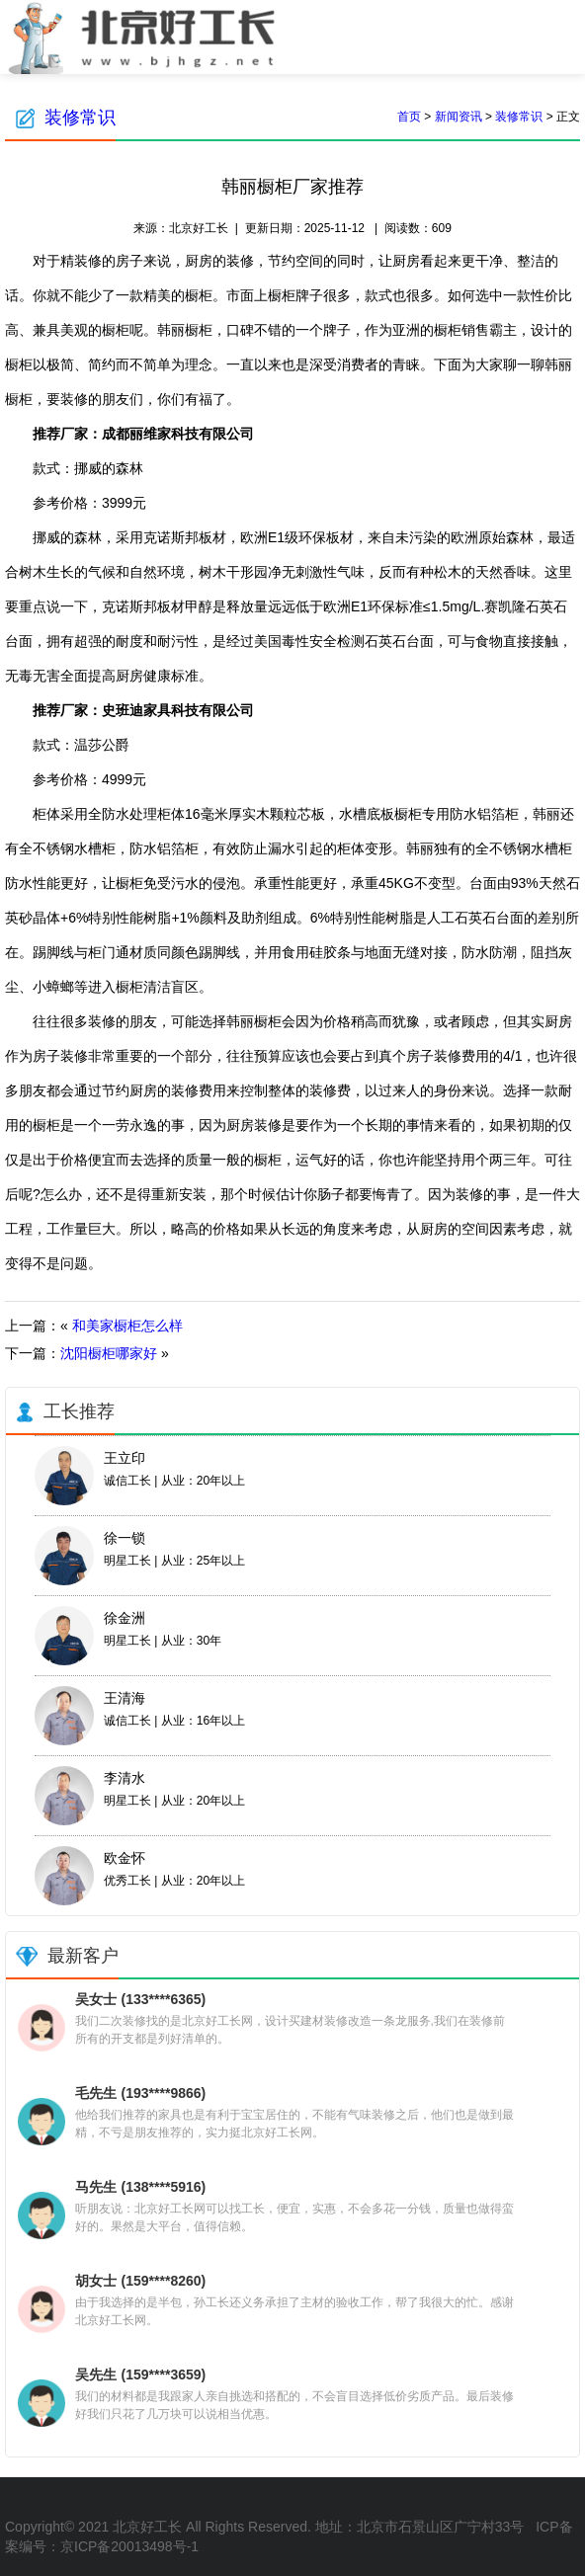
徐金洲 (124, 1618)
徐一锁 (124, 1538)
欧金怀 (124, 1858)
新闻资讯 (458, 116)
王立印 (124, 1458)
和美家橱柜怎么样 (127, 1325)
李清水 (124, 1778)
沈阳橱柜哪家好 (108, 1353)
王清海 (124, 1698)
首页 (409, 116)
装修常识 (80, 117)
